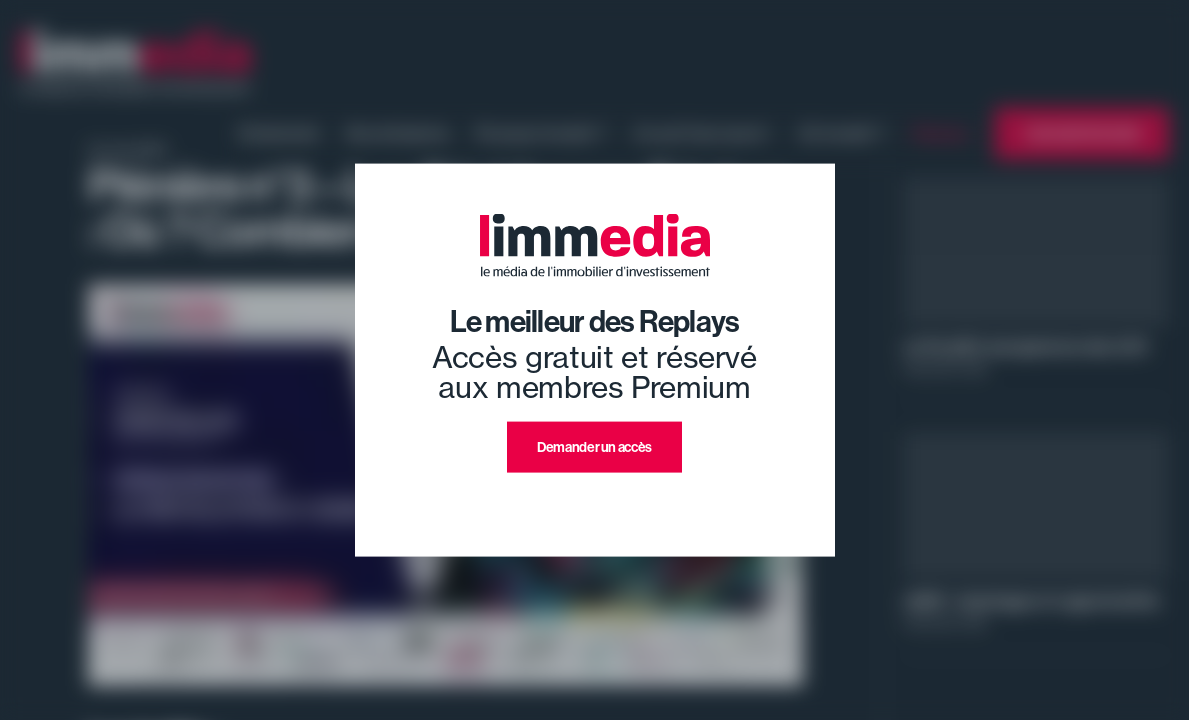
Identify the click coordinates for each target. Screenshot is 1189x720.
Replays (940, 133)
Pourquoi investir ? (541, 133)
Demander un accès (594, 447)
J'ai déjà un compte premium (594, 496)
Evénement (279, 133)
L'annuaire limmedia (1082, 133)
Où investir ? (842, 133)
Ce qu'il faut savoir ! (702, 133)
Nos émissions (397, 133)
